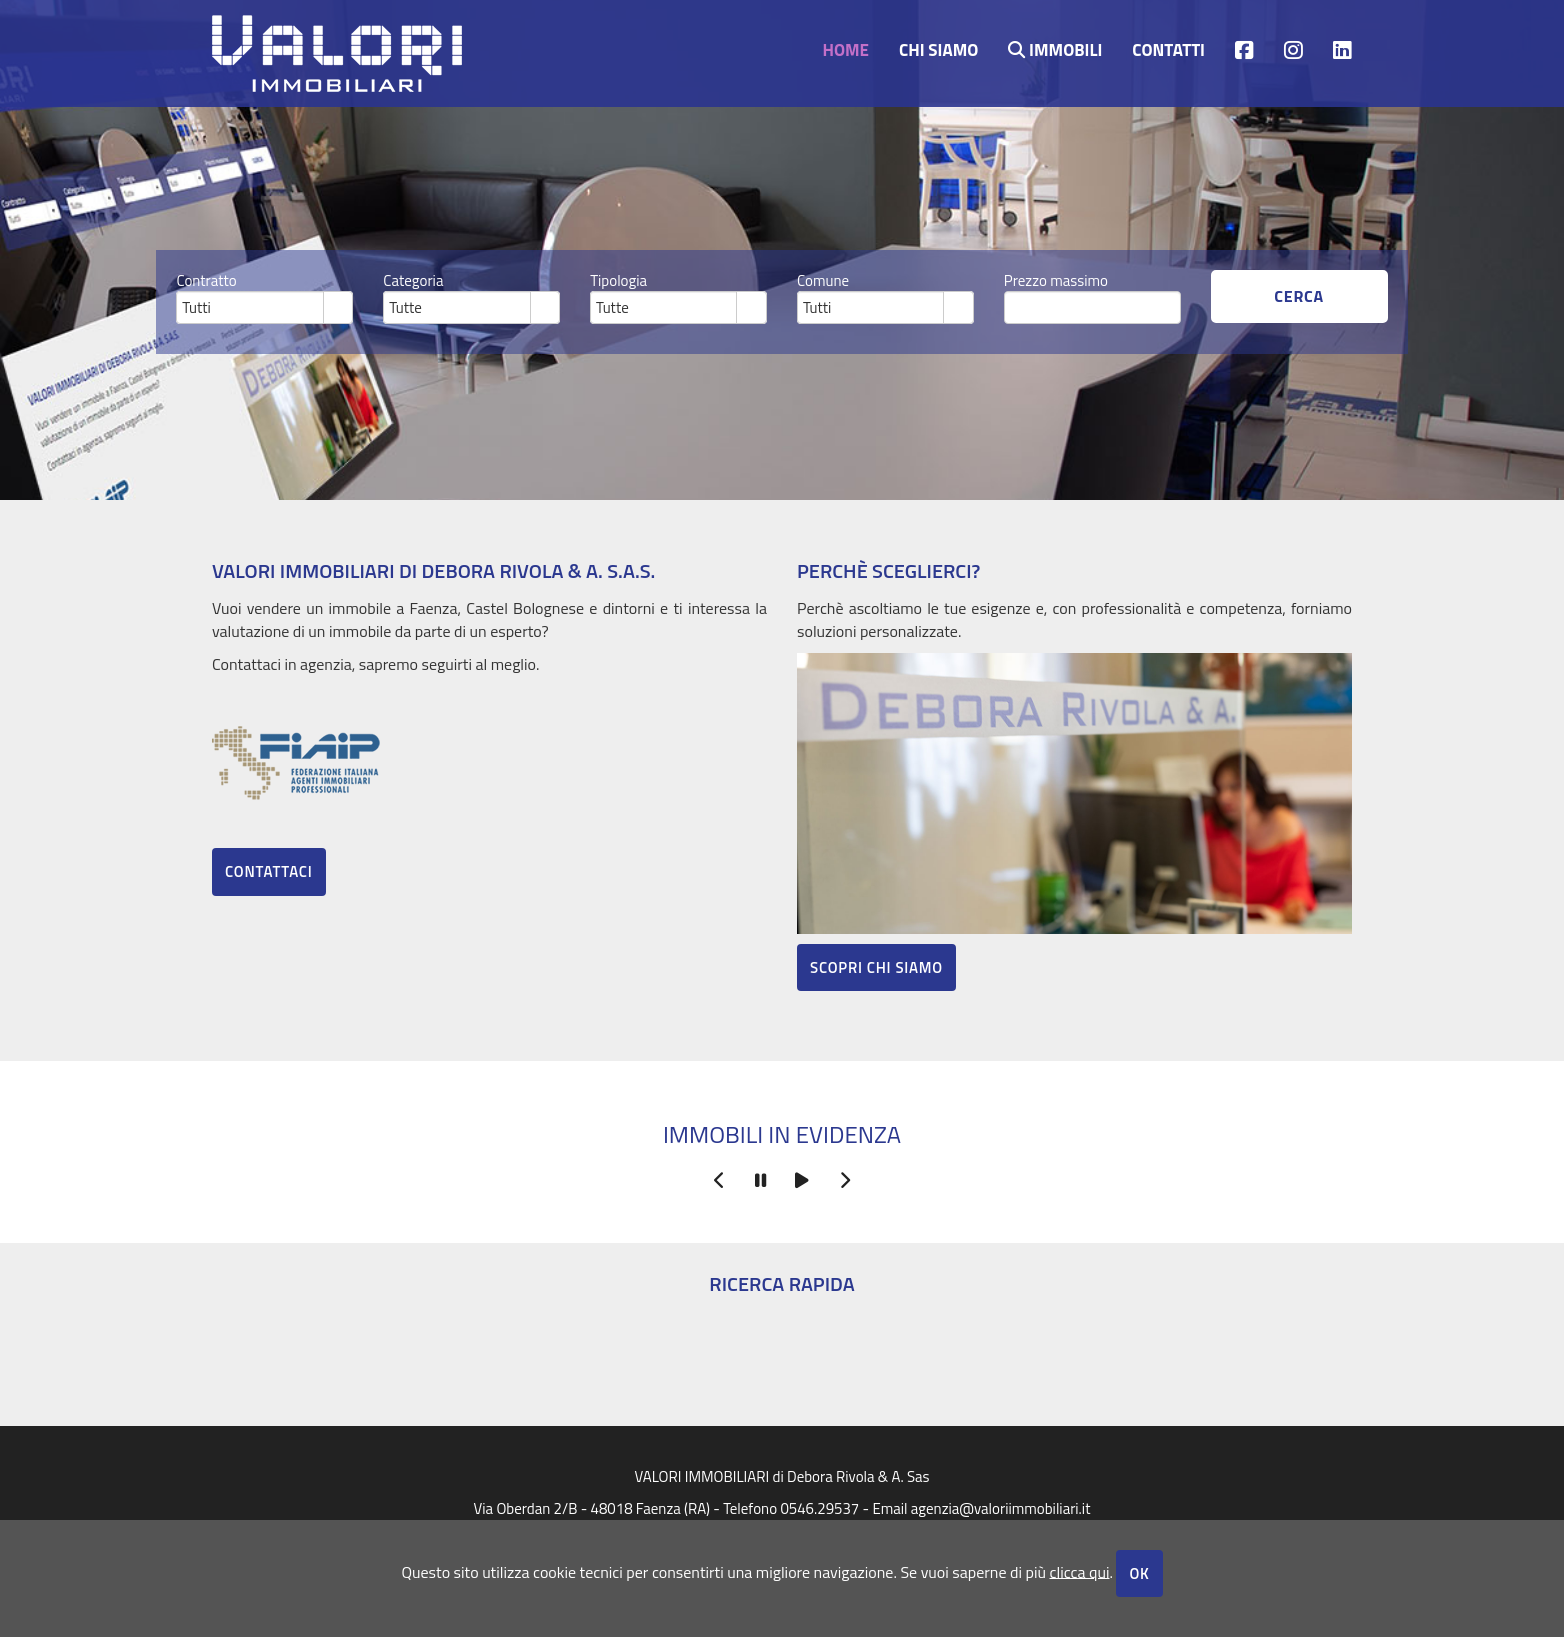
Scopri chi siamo (876, 967)
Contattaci (269, 871)
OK (1139, 1573)
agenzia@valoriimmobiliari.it (1001, 1508)
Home (845, 48)
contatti (1168, 48)
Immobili (1055, 48)
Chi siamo (938, 48)
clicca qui (1079, 1571)
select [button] (338, 309)
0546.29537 (819, 1508)
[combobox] (250, 307)
